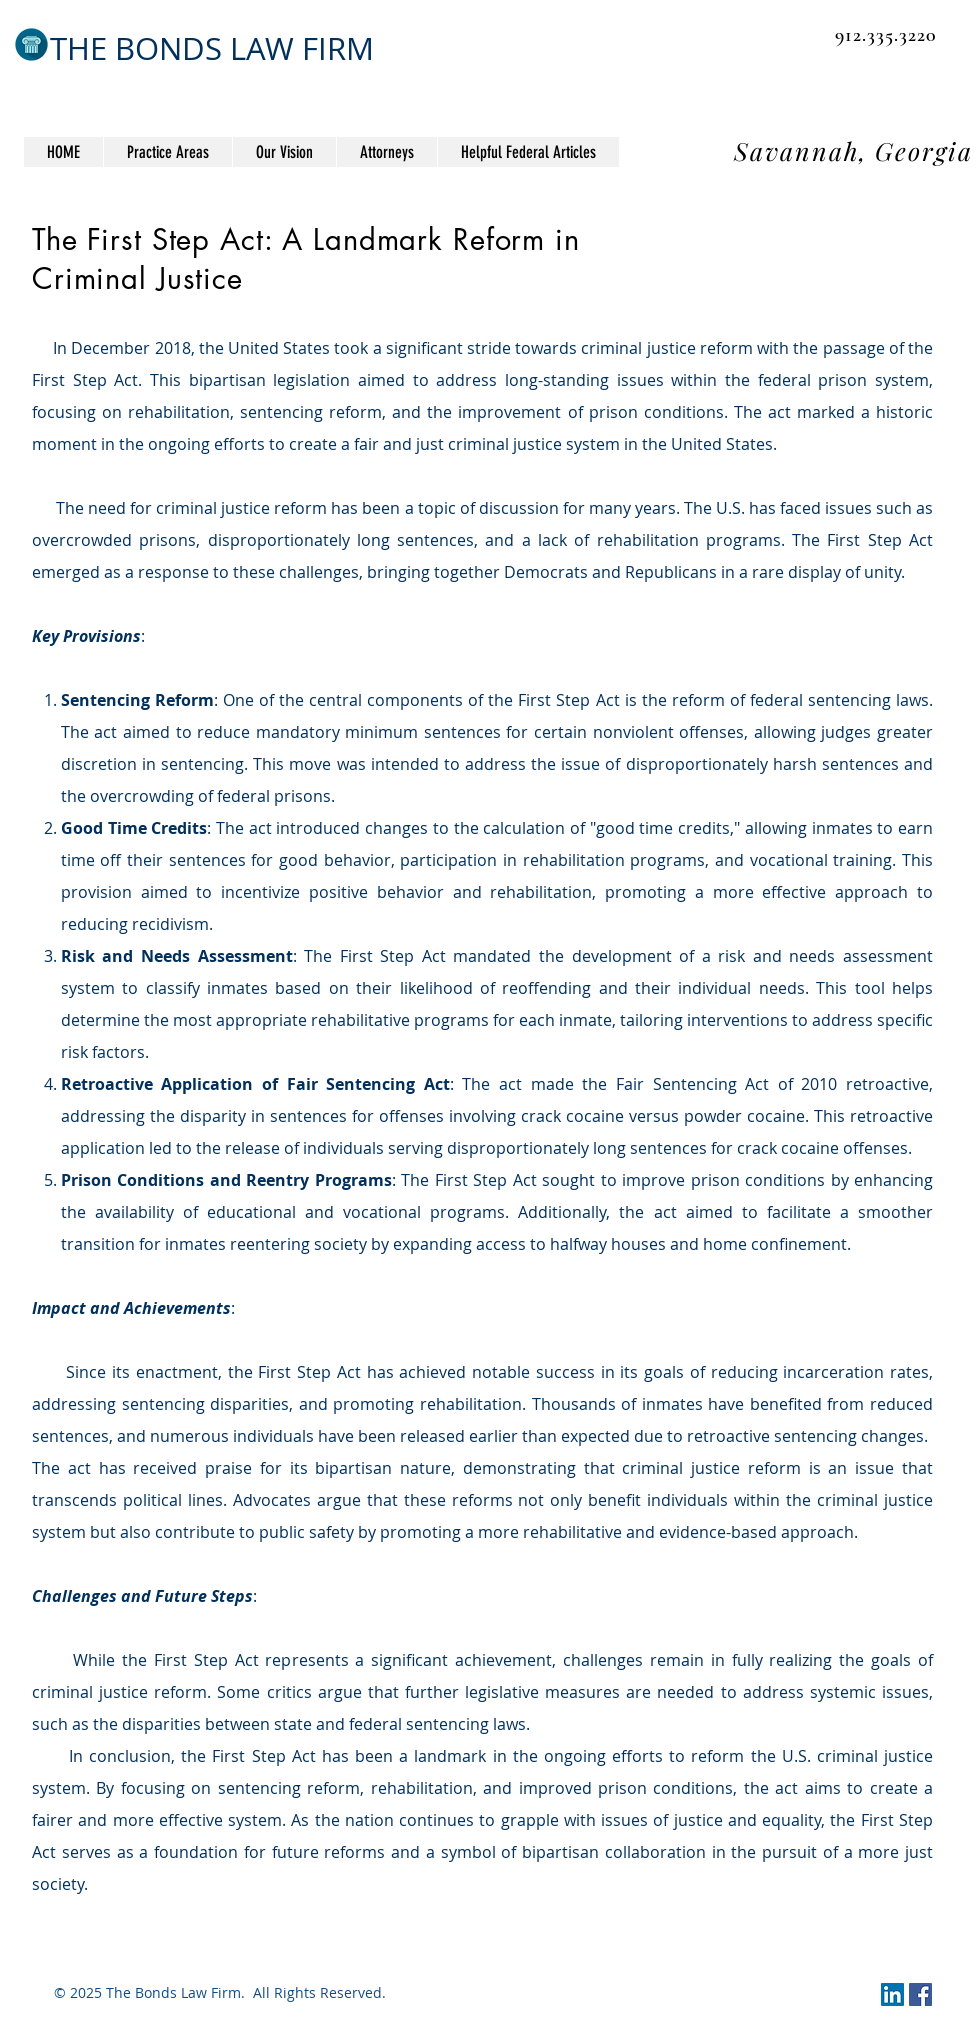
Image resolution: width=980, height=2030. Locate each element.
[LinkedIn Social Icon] (892, 1994)
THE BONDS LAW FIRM (212, 48)
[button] (528, 152)
